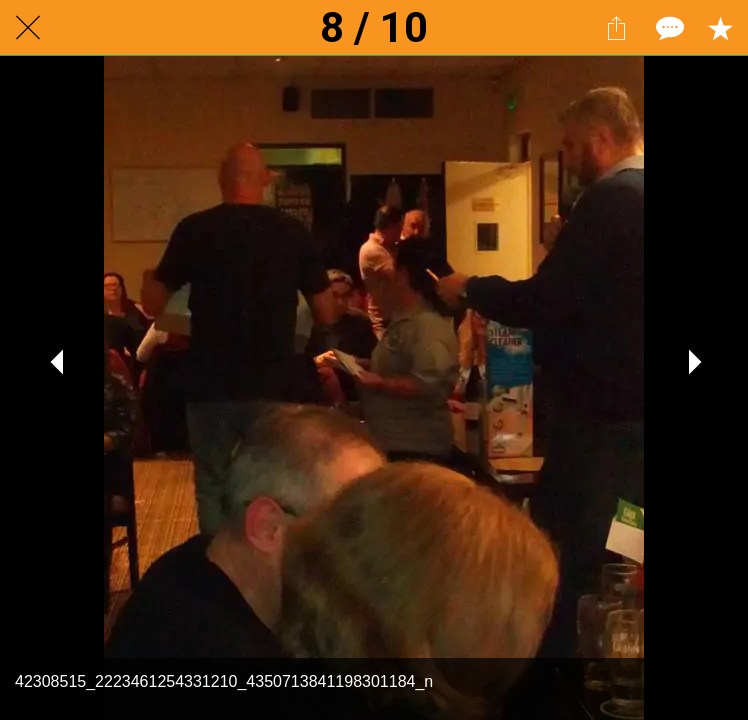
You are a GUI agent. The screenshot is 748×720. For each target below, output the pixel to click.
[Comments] (668, 28)
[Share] (616, 28)
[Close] (28, 28)
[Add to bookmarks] (720, 28)
